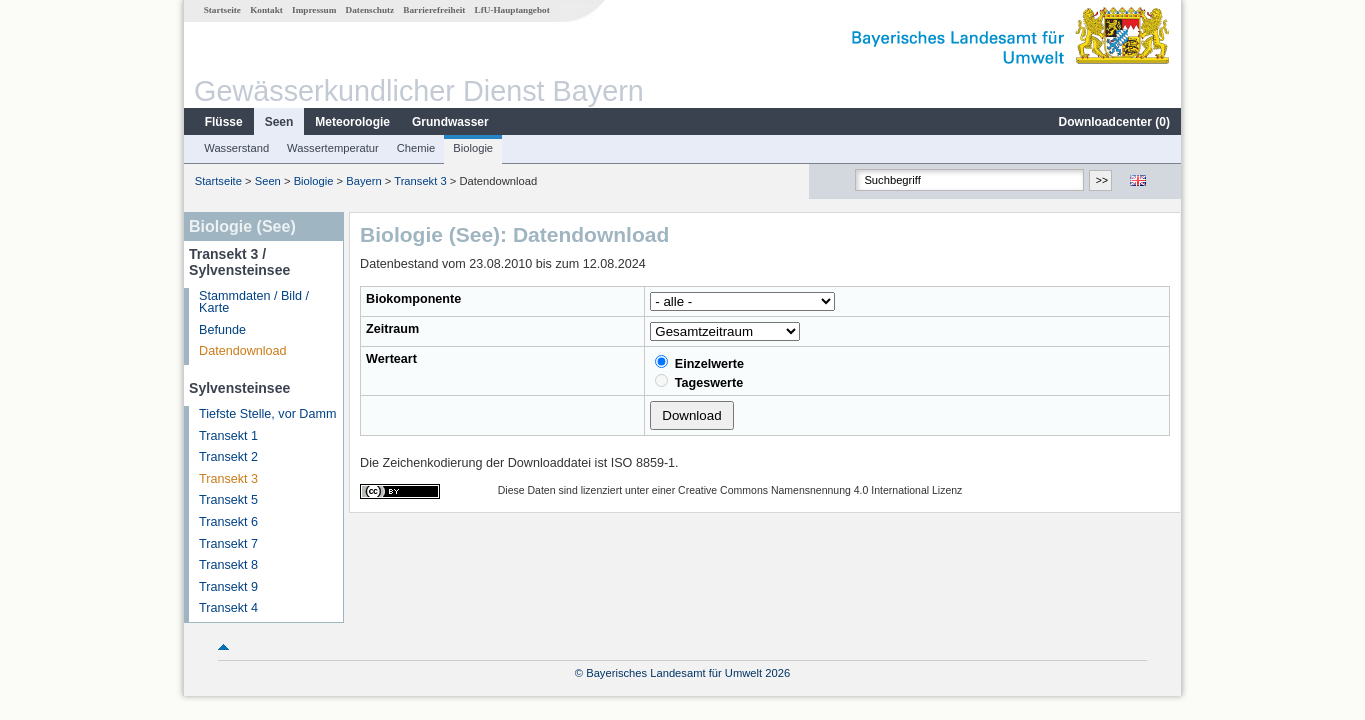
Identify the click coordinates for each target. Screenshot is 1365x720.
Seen (279, 122)
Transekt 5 (228, 500)
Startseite (222, 10)
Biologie (473, 148)
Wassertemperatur (333, 148)
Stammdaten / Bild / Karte (254, 302)
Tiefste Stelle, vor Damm (267, 414)
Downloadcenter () (1114, 122)
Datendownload (243, 351)
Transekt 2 (228, 457)
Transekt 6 (228, 522)
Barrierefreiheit (434, 10)
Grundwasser (450, 122)
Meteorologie (352, 122)
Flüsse (224, 122)
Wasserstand (236, 148)
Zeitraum (392, 329)
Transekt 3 (420, 181)
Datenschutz (370, 10)
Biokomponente (413, 299)
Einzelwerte (699, 363)
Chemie (416, 148)
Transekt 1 (228, 436)
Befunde (222, 330)
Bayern (363, 181)
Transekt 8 (228, 565)
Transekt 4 (228, 608)
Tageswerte (699, 382)
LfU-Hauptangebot (512, 10)
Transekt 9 (228, 587)
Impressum (314, 10)
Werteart (391, 359)
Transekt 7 (228, 544)
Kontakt (266, 10)
